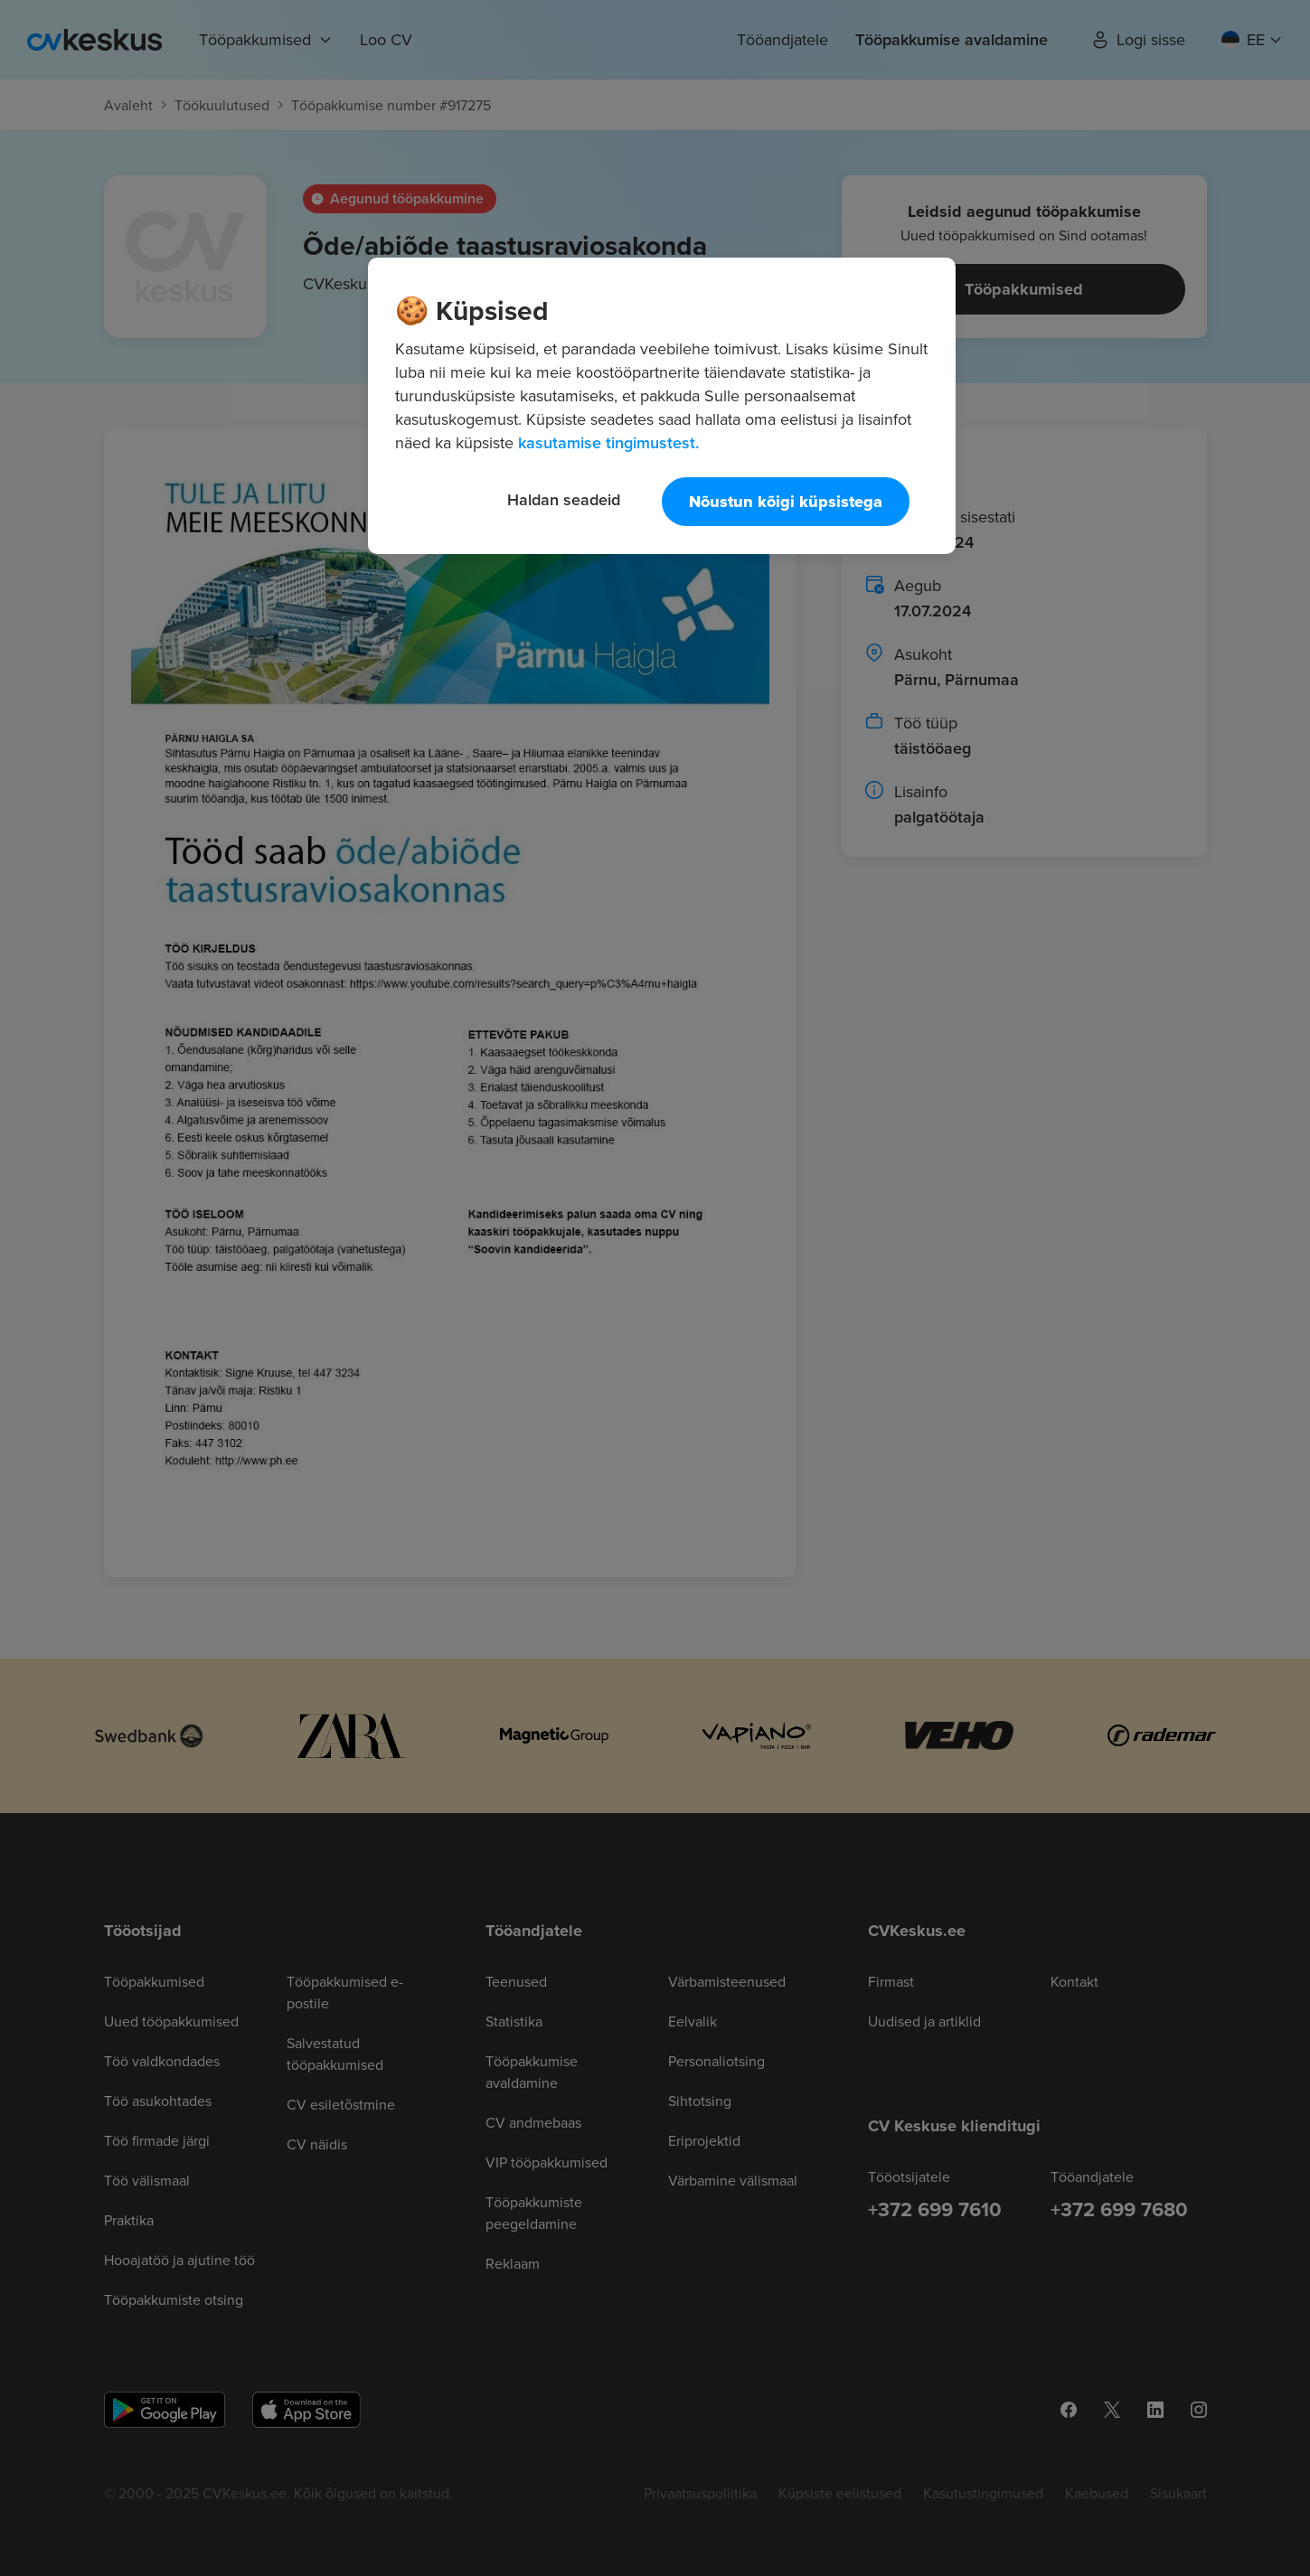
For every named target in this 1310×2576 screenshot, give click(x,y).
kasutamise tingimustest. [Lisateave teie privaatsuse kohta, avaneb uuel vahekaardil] (608, 442)
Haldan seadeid (563, 499)
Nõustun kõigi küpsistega (785, 501)
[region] (662, 406)
